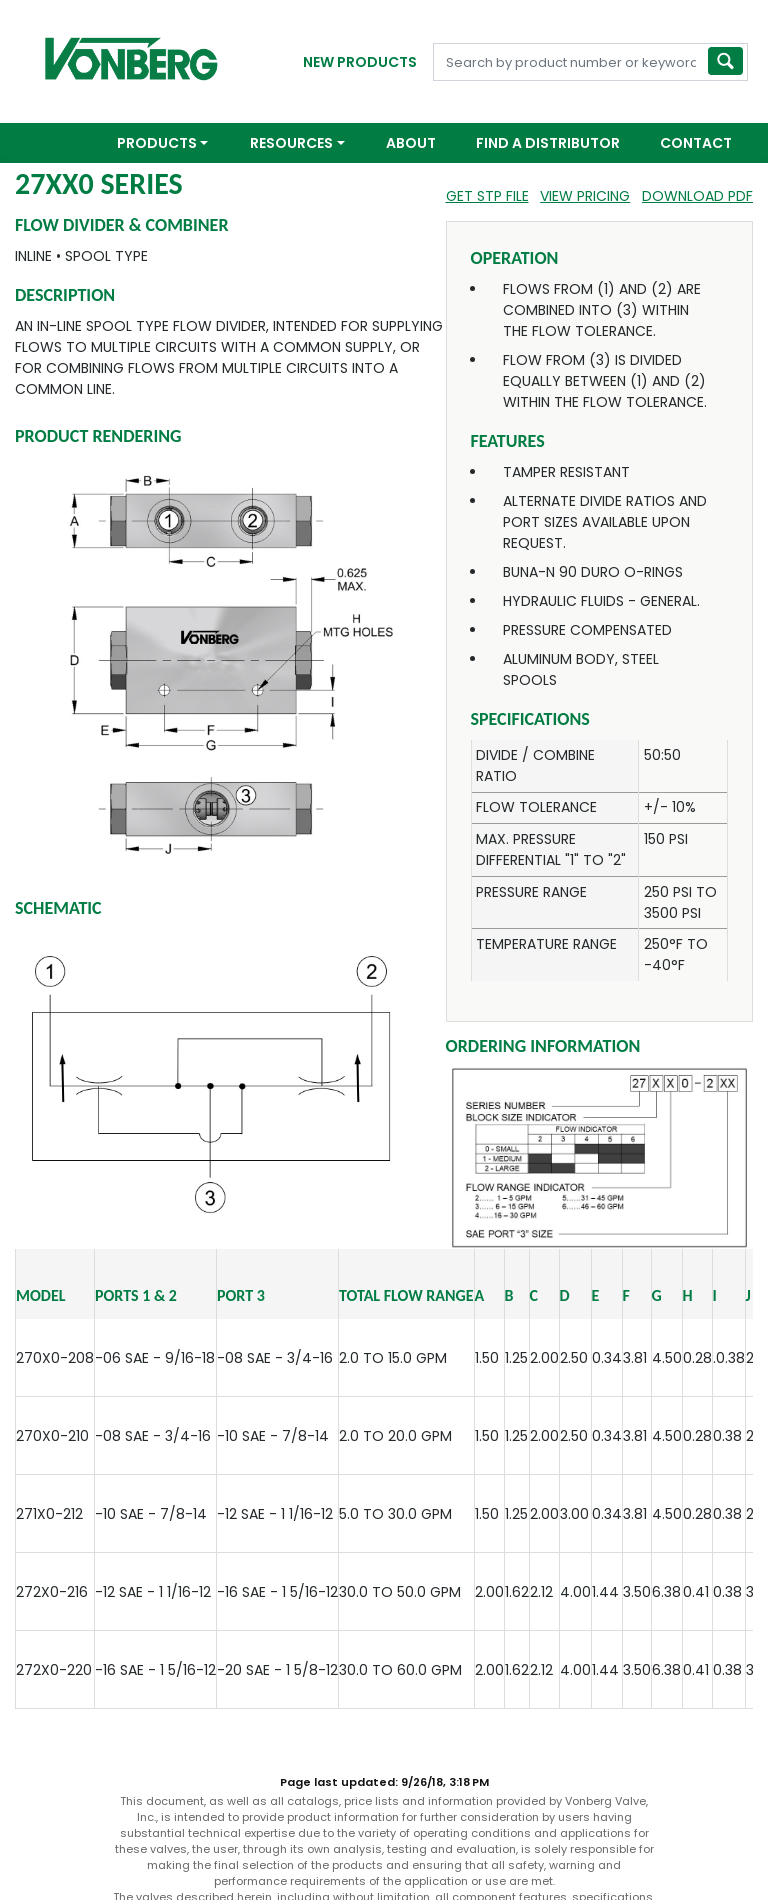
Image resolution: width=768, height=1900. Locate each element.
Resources (291, 143)
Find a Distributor (548, 143)
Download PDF (697, 196)
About (411, 143)
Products (157, 143)
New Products (360, 62)
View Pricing (585, 196)
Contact (696, 143)
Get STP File (487, 196)
